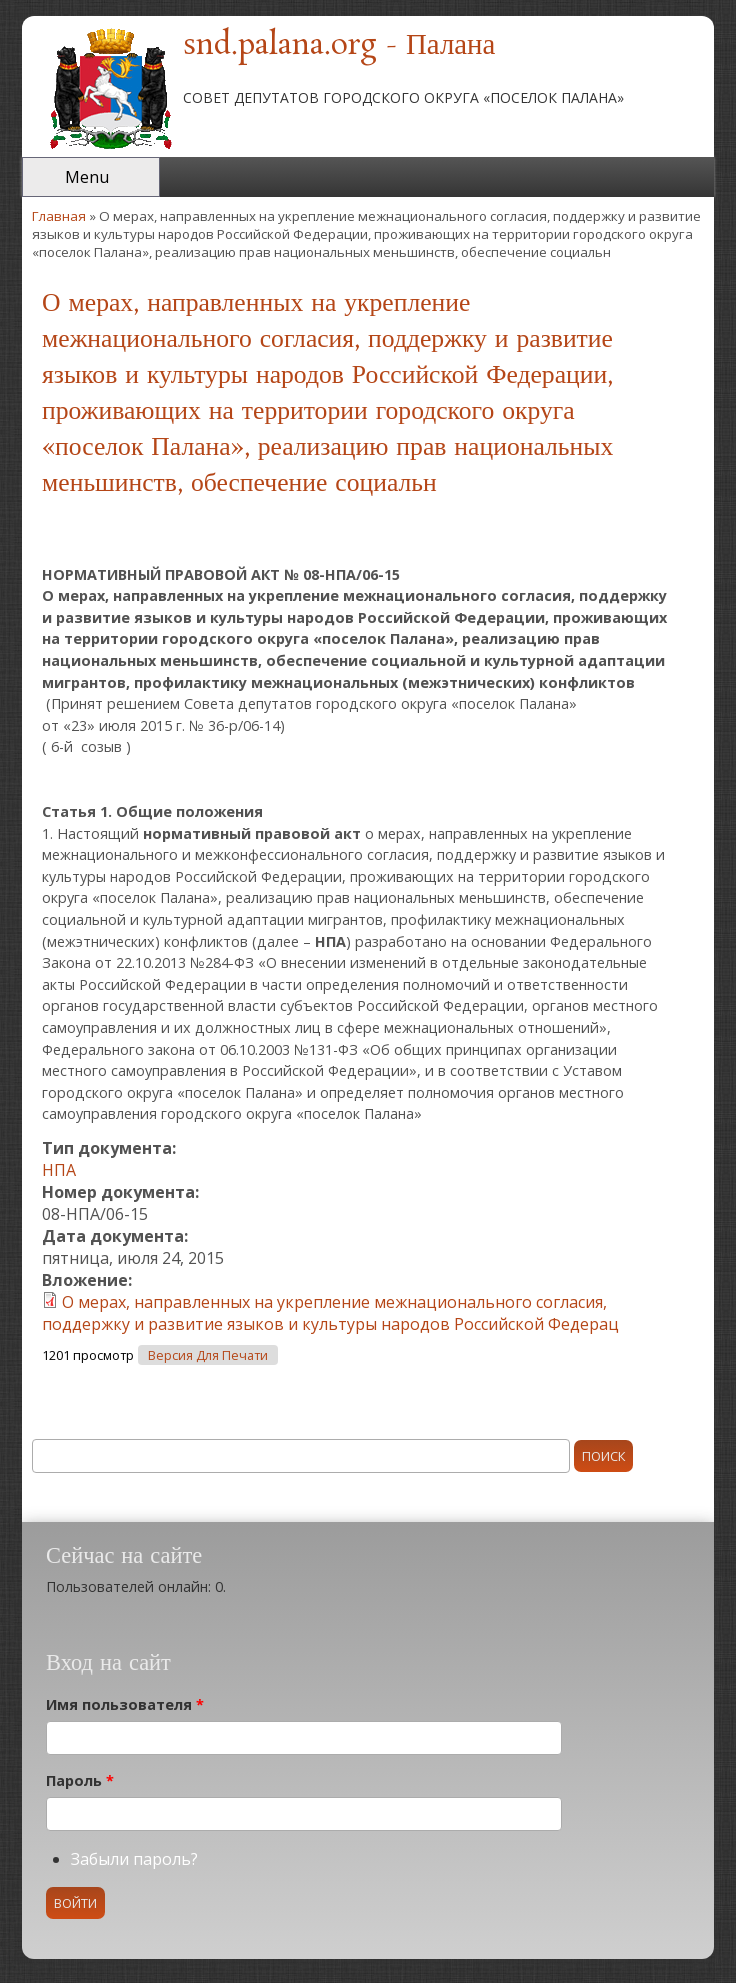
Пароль (80, 1780)
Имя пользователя (125, 1704)
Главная (59, 216)
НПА (59, 1170)
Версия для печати (208, 1355)
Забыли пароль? (134, 1859)
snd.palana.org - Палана (339, 46)
